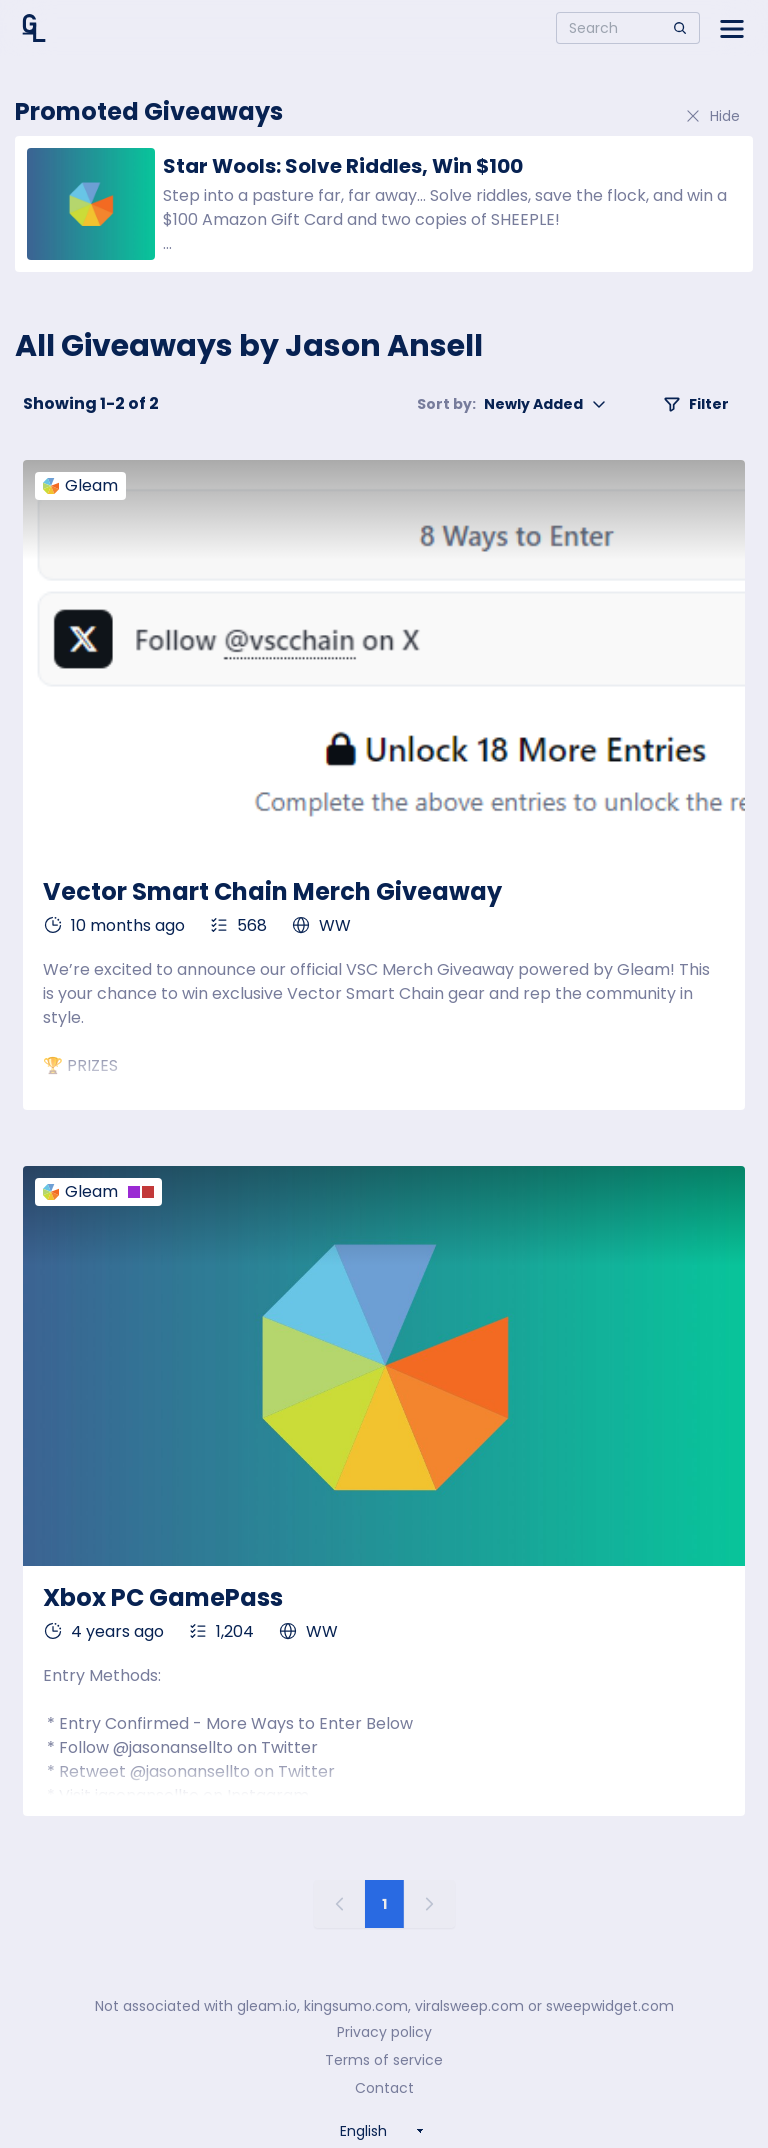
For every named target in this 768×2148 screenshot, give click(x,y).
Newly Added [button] (512, 404)
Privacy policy (384, 2032)
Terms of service (384, 2060)
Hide (712, 116)
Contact (384, 2088)
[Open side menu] (732, 28)
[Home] (34, 28)
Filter (696, 404)
